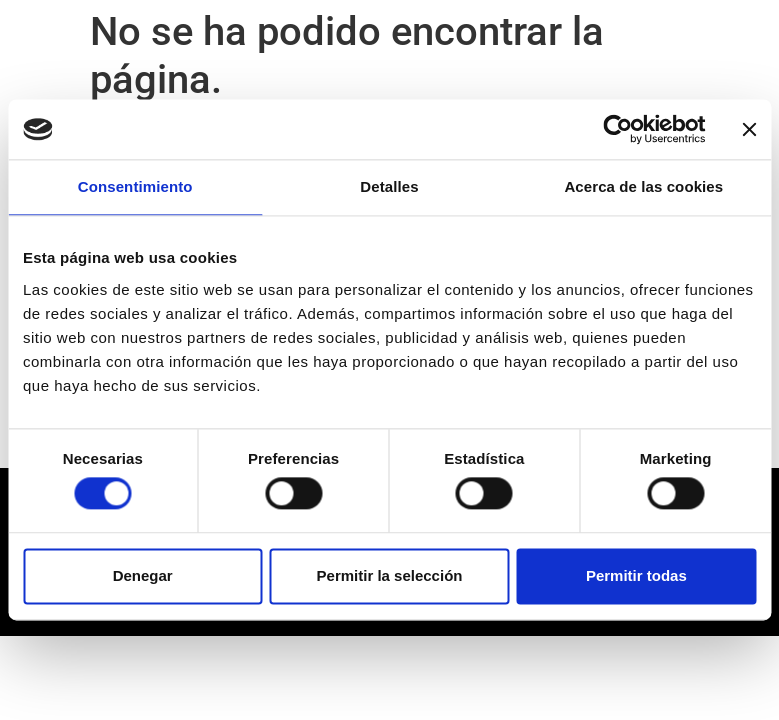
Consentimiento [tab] (135, 186)
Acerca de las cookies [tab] (643, 186)
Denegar (143, 575)
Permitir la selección (390, 575)
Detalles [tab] (389, 186)
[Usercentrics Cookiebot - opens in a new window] (617, 129)
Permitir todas (636, 575)
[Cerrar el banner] (749, 129)
